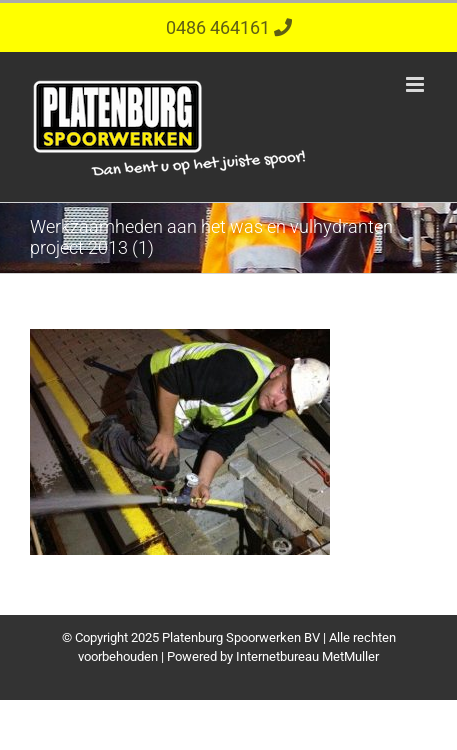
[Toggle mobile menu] (416, 84)
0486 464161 (220, 27)
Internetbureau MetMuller (307, 656)
